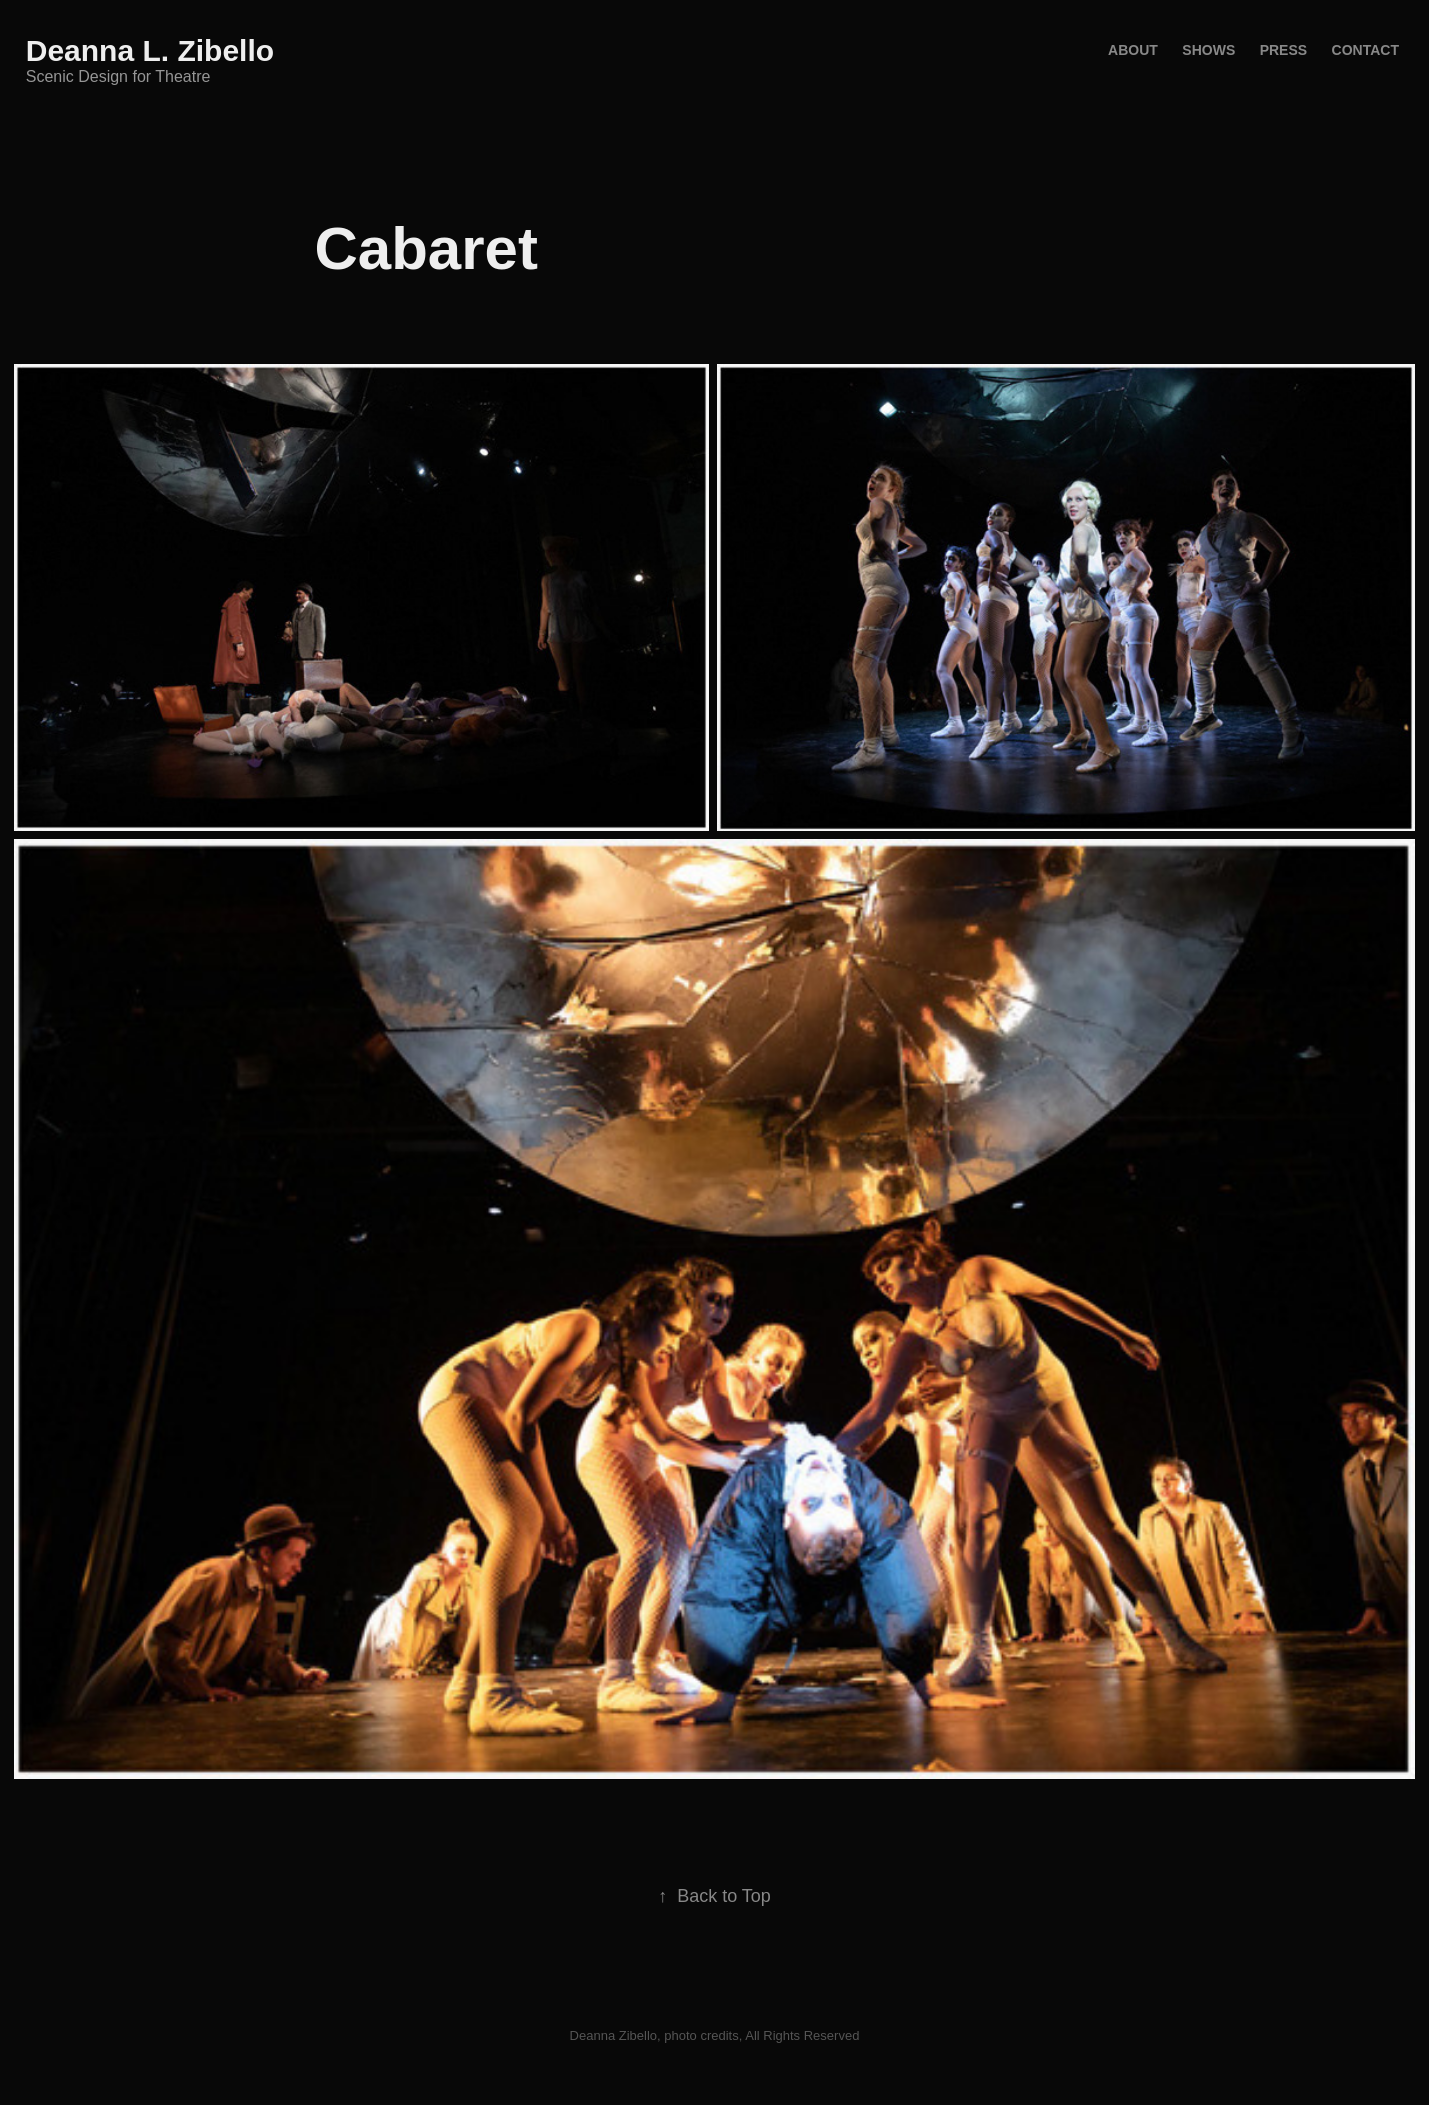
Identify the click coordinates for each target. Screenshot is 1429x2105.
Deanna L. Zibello (150, 50)
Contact (1365, 50)
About (1133, 50)
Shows (1208, 50)
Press (1283, 50)
